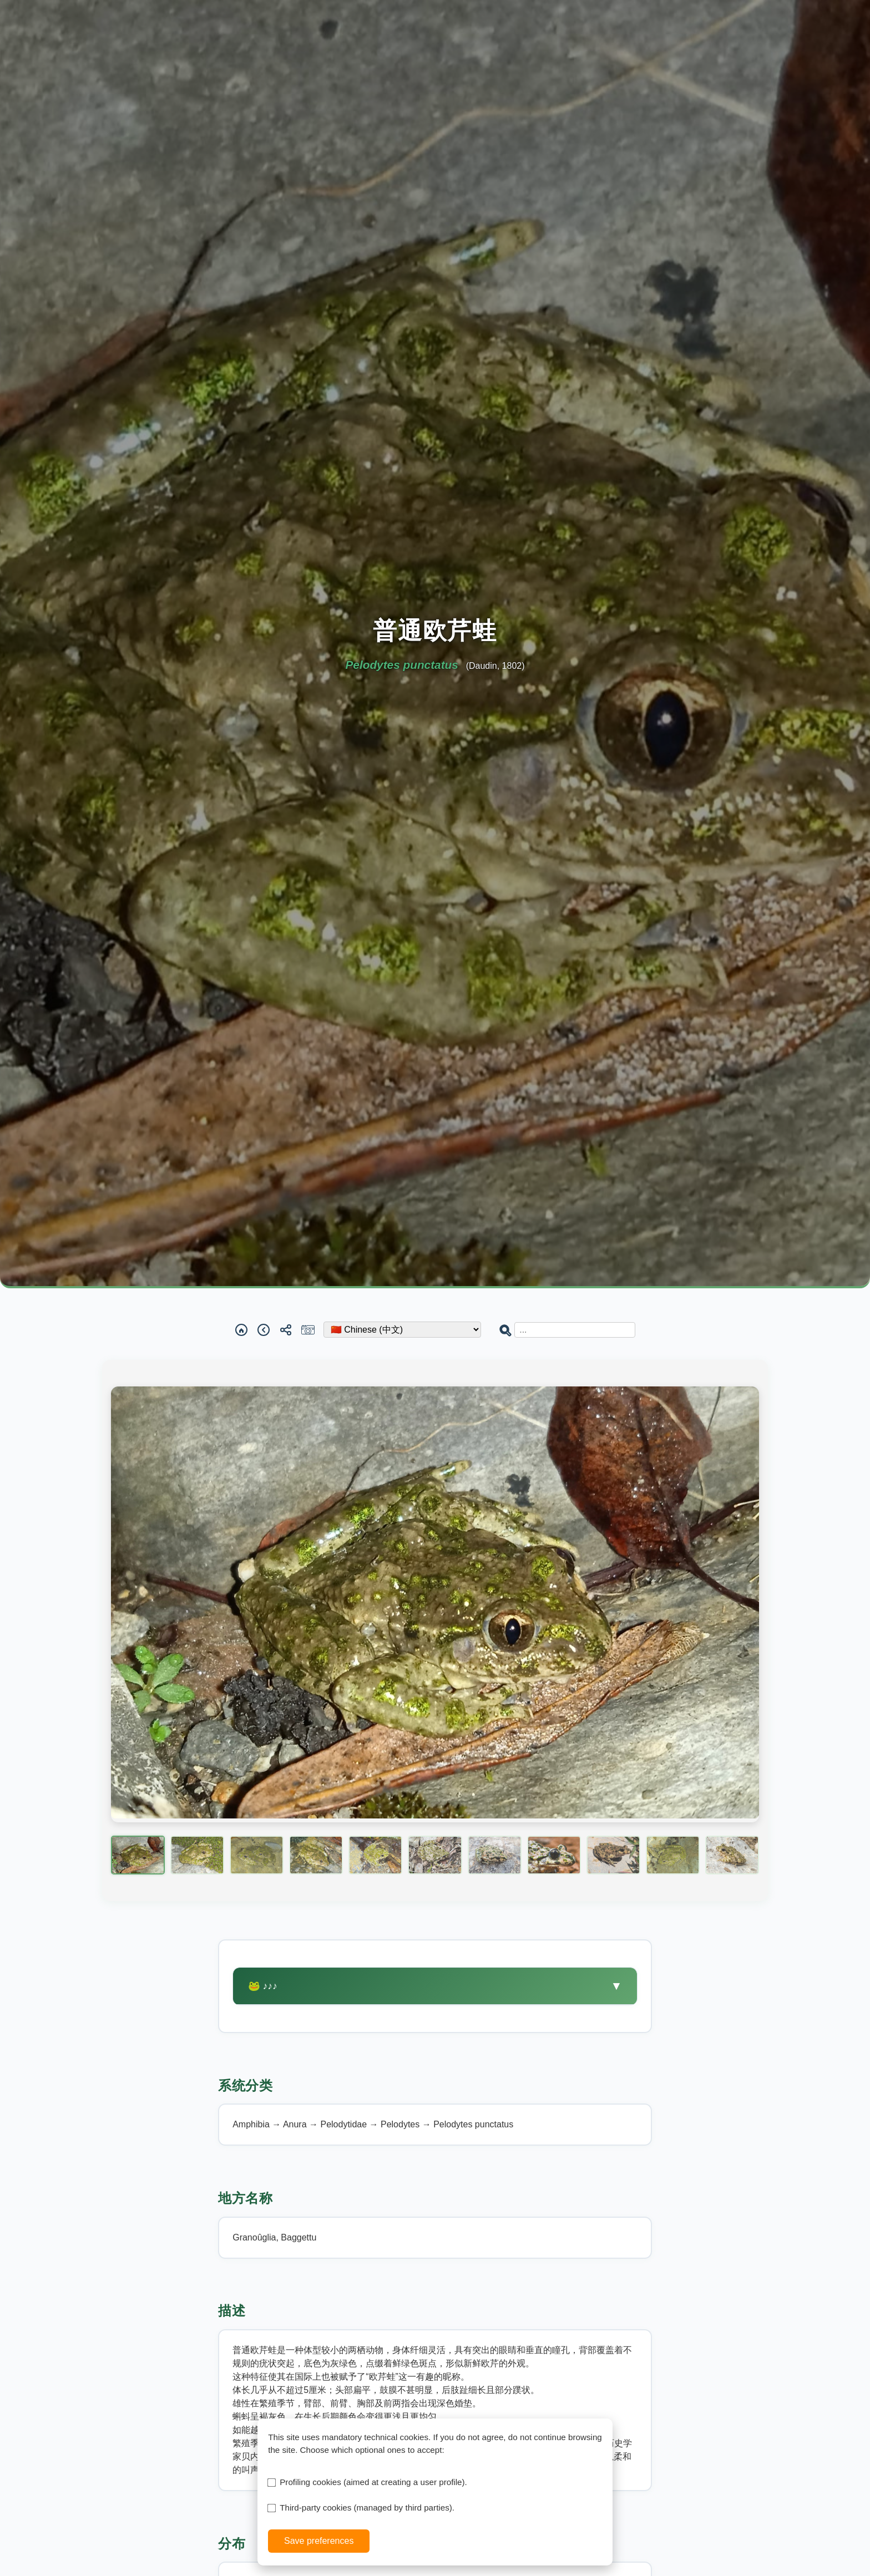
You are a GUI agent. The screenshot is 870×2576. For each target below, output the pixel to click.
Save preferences (318, 2540)
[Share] (285, 1330)
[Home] (241, 1330)
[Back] (263, 1330)
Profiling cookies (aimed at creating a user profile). (373, 2482)
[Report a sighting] (308, 1330)
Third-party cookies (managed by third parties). (367, 2507)
